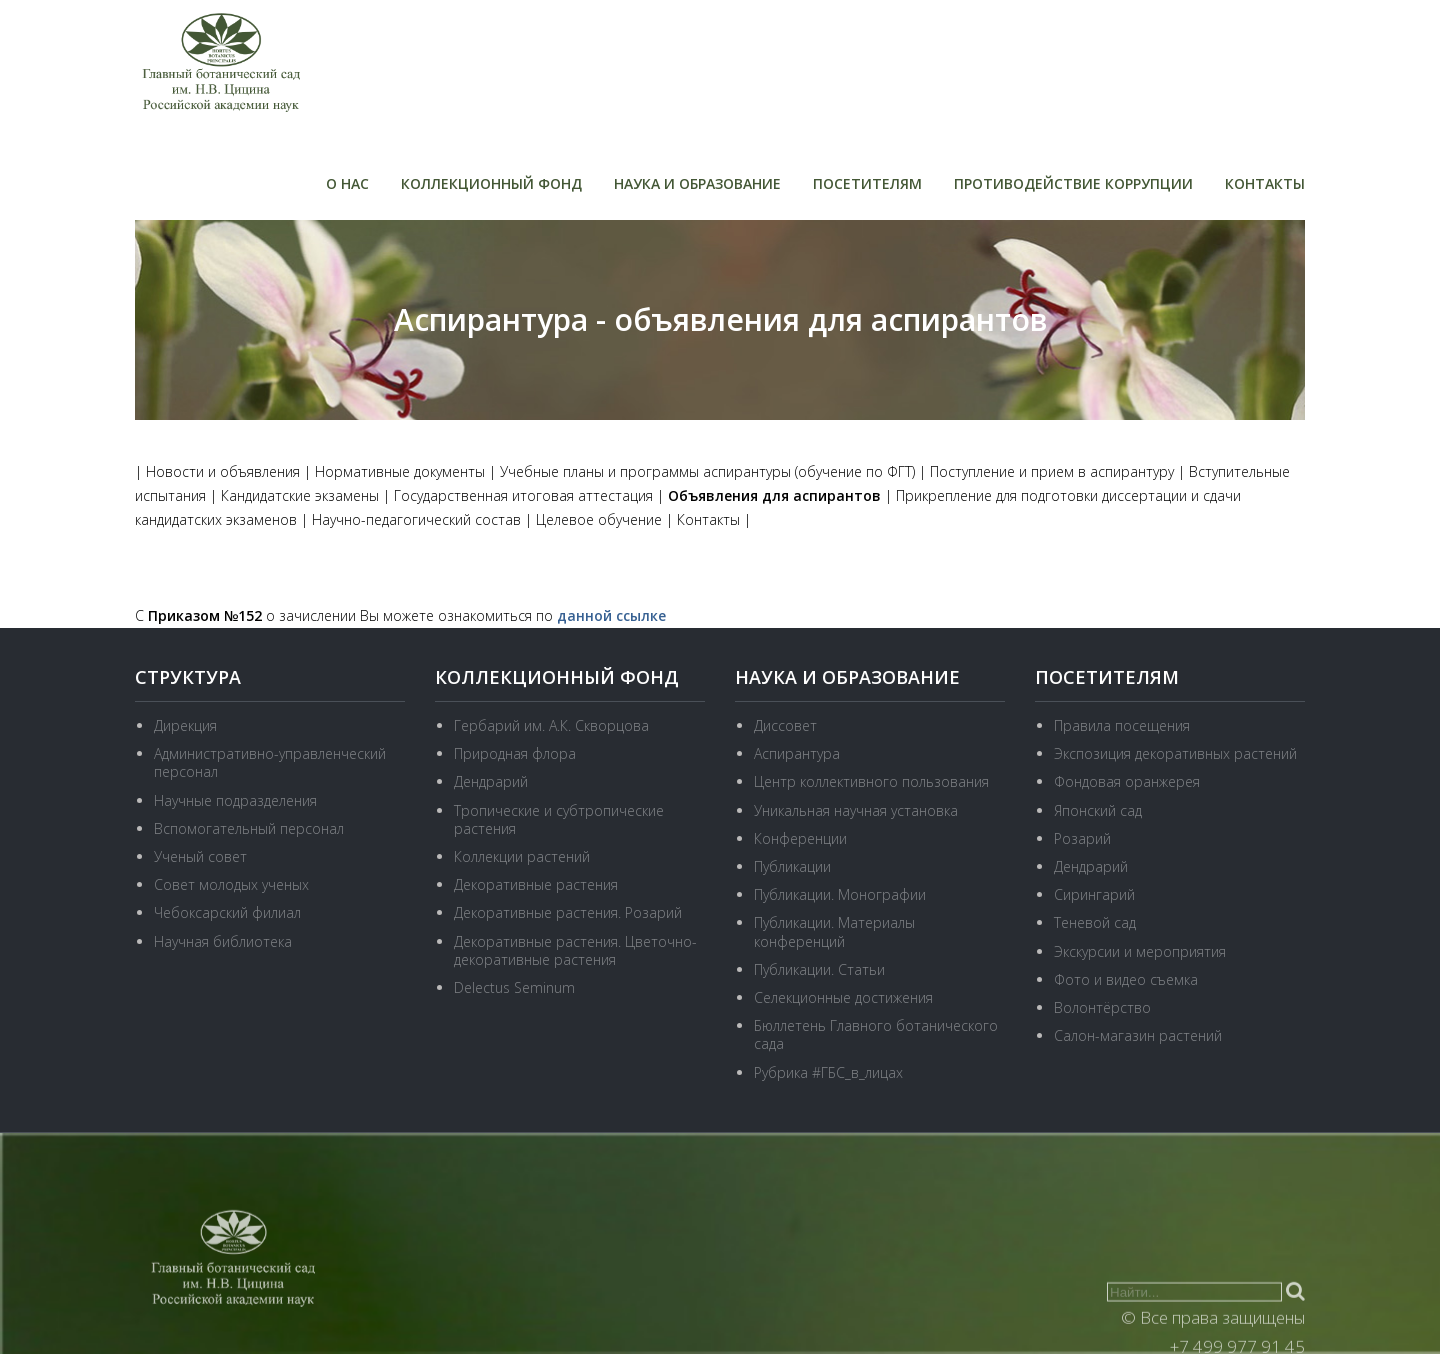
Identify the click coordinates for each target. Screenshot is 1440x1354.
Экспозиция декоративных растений (1175, 753)
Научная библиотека (223, 941)
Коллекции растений (522, 856)
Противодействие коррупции (1073, 183)
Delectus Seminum (514, 987)
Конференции (800, 838)
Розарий (1082, 838)
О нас (347, 183)
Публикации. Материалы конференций (834, 931)
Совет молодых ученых (231, 884)
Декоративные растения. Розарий (568, 912)
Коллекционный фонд (491, 183)
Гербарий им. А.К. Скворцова (551, 725)
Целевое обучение (599, 519)
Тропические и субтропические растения (559, 819)
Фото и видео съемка (1126, 979)
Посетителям (867, 183)
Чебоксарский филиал (227, 912)
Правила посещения (1122, 725)
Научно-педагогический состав (416, 519)
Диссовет (785, 725)
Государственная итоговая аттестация (523, 495)
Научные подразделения (235, 800)
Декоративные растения (536, 884)
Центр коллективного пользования (871, 781)
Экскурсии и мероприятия (1140, 951)
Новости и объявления (223, 471)
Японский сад (1098, 810)
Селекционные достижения (843, 997)
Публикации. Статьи (819, 969)
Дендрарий (491, 781)
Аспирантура (797, 753)
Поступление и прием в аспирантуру (1052, 471)
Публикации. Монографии (840, 894)
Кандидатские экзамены (300, 495)
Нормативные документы (400, 471)
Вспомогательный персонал (249, 828)
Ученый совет (200, 856)
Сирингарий (1094, 894)
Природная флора (515, 753)
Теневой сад (1095, 922)
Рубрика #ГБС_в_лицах (828, 1072)
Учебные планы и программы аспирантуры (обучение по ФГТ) (707, 471)
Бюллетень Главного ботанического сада (876, 1034)
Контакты (1265, 183)
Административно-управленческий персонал (270, 762)
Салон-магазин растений (1138, 1035)
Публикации (792, 866)
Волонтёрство (1102, 1007)
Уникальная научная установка (856, 810)
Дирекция (185, 725)
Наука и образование (697, 183)
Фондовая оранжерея (1127, 781)
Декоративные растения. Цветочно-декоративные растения (575, 950)
